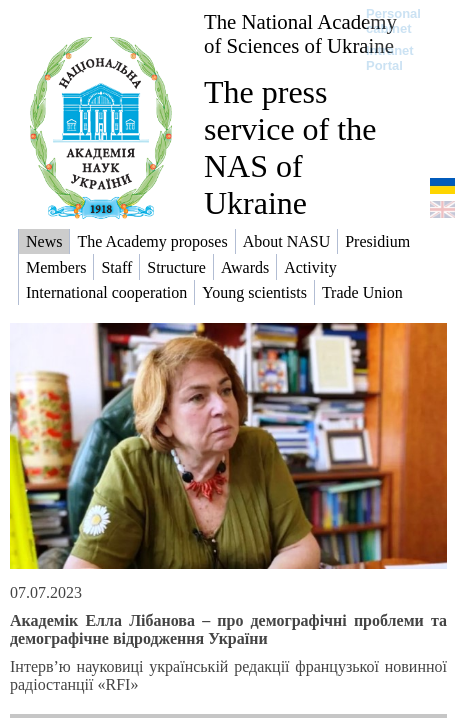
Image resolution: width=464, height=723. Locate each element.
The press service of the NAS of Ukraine (290, 147)
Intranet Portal (390, 58)
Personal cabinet (393, 21)
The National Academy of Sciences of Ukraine (300, 33)
